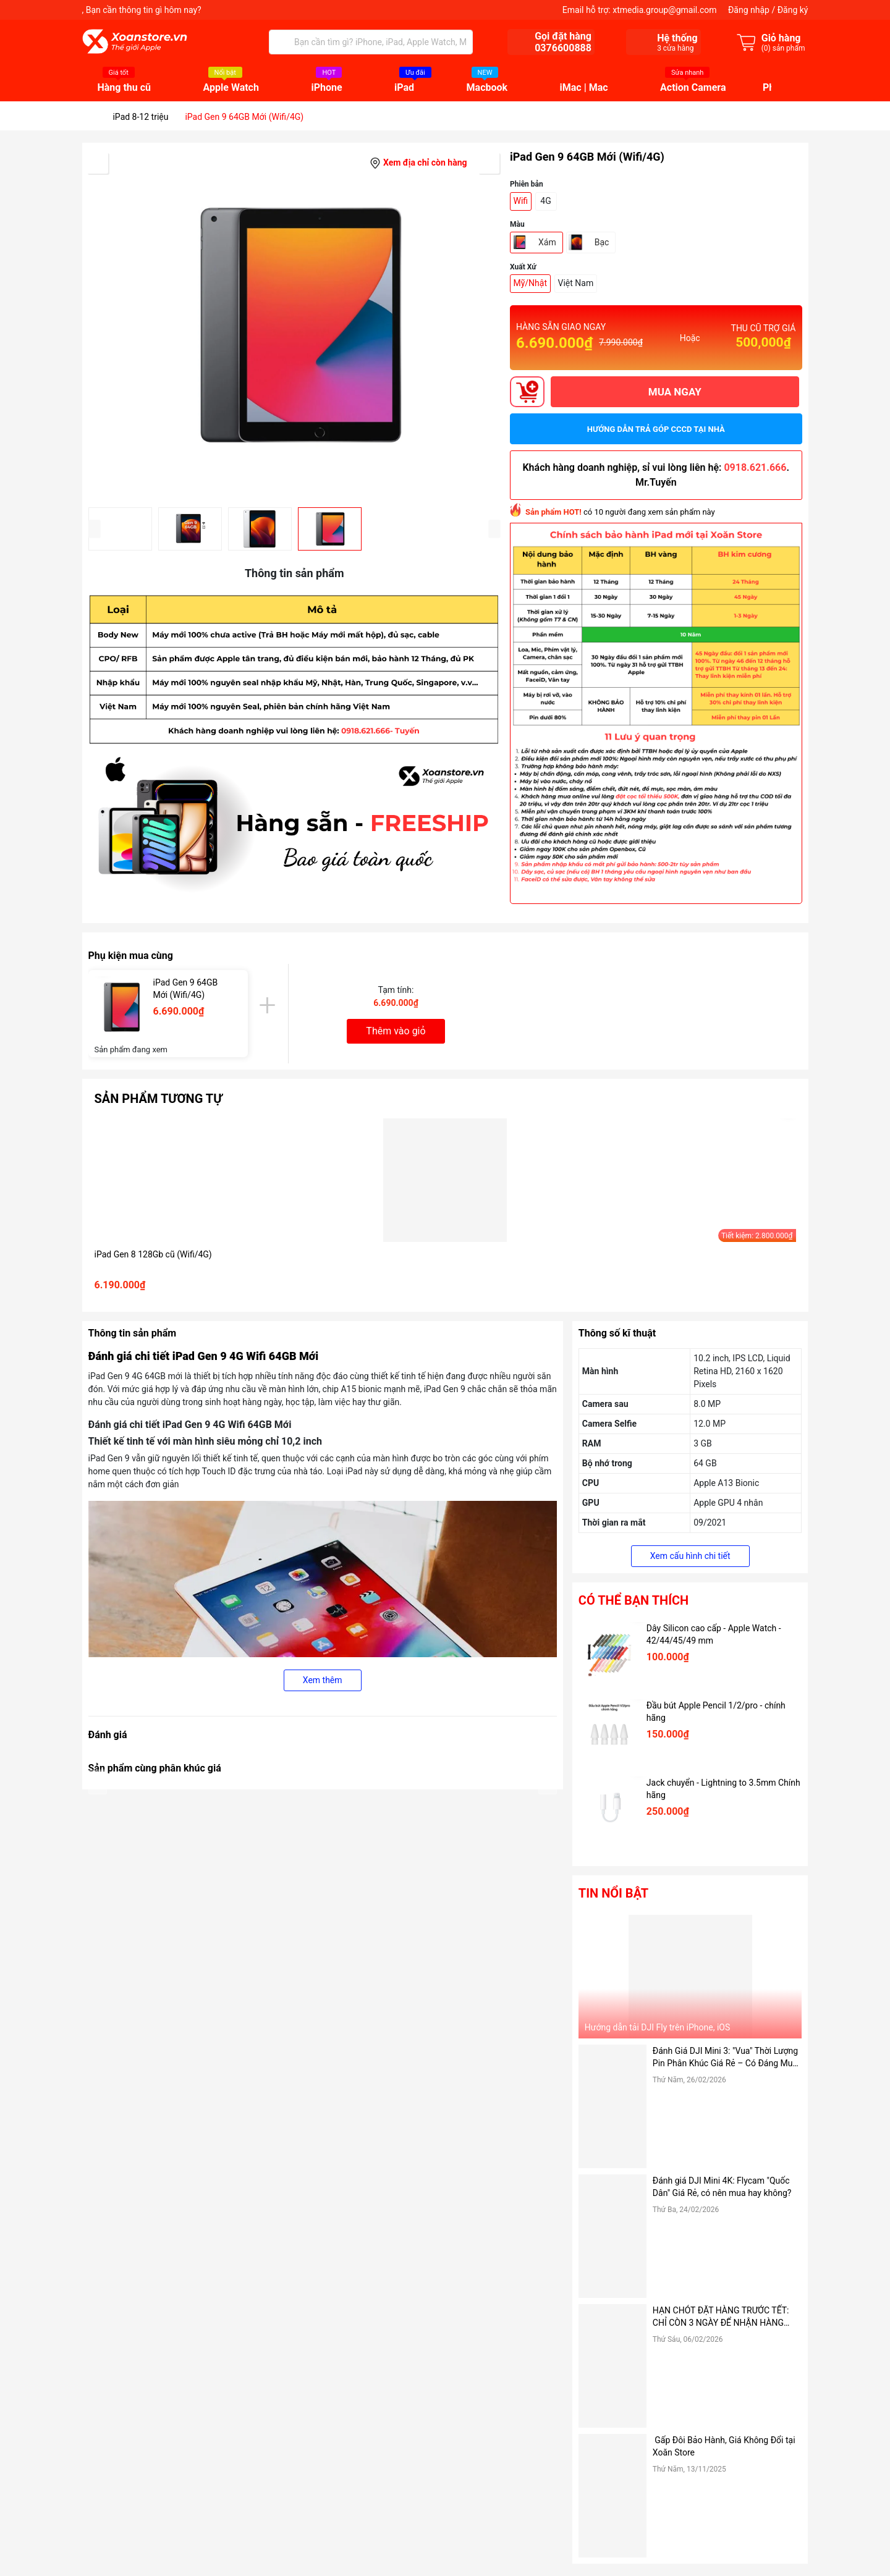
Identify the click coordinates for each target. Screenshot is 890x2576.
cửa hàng (675, 48)
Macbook (487, 88)
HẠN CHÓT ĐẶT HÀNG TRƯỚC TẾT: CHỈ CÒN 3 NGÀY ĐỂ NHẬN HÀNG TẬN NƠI (721, 2317)
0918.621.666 (755, 467)
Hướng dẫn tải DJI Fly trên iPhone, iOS (657, 2027)
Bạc (602, 242)
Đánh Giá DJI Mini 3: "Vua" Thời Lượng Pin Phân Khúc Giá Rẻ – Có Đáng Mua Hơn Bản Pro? (725, 2057)
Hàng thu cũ (124, 88)
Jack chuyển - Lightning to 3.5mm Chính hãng (723, 1789)
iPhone (326, 88)
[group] (294, 325)
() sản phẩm (783, 48)
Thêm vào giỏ (395, 1031)
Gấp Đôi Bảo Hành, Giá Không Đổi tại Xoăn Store (724, 2446)
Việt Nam (576, 283)
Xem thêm (322, 1680)
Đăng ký (793, 10)
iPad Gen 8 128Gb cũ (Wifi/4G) (153, 1254)
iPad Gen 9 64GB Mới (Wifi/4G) (185, 989)
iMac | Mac (584, 88)
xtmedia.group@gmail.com (664, 10)
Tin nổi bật (613, 1893)
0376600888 (563, 48)
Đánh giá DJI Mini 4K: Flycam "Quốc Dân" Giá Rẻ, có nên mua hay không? (722, 2187)
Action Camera (693, 88)
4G (545, 201)
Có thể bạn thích (633, 1600)
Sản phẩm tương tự (158, 1098)
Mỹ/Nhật (531, 283)
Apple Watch (231, 88)
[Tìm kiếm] (281, 42)
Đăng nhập (748, 10)
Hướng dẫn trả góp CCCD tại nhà (656, 429)
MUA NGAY (674, 392)
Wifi (521, 201)
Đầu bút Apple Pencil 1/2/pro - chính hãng (716, 1711)
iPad (404, 88)
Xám (547, 242)
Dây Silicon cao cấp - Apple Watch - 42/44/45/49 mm (713, 1634)
